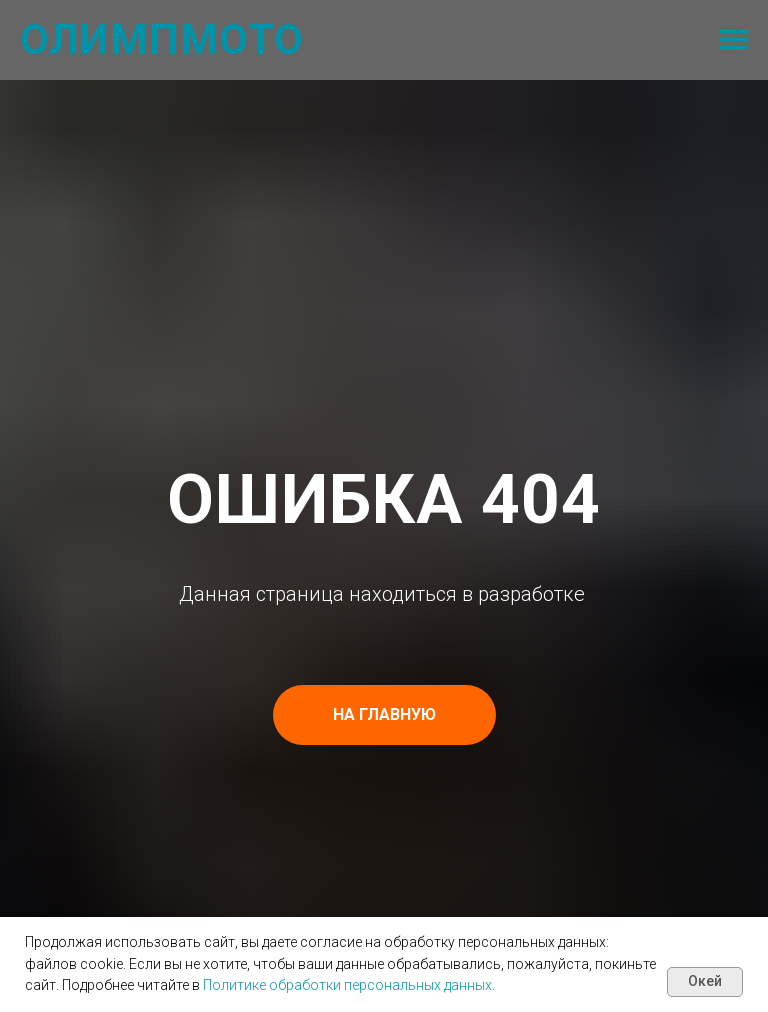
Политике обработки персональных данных (347, 985)
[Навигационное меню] (734, 40)
